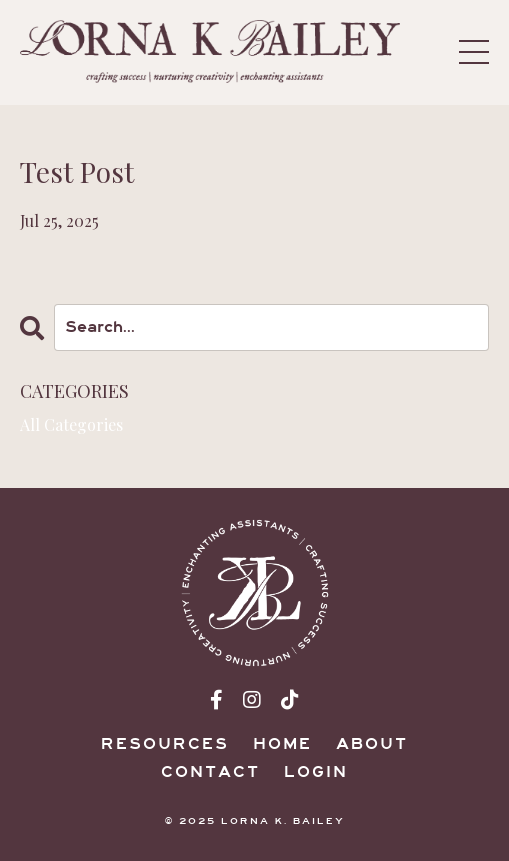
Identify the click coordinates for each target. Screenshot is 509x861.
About (372, 744)
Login (316, 772)
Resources (165, 744)
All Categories (71, 424)
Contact (210, 772)
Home (282, 744)
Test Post (77, 172)
